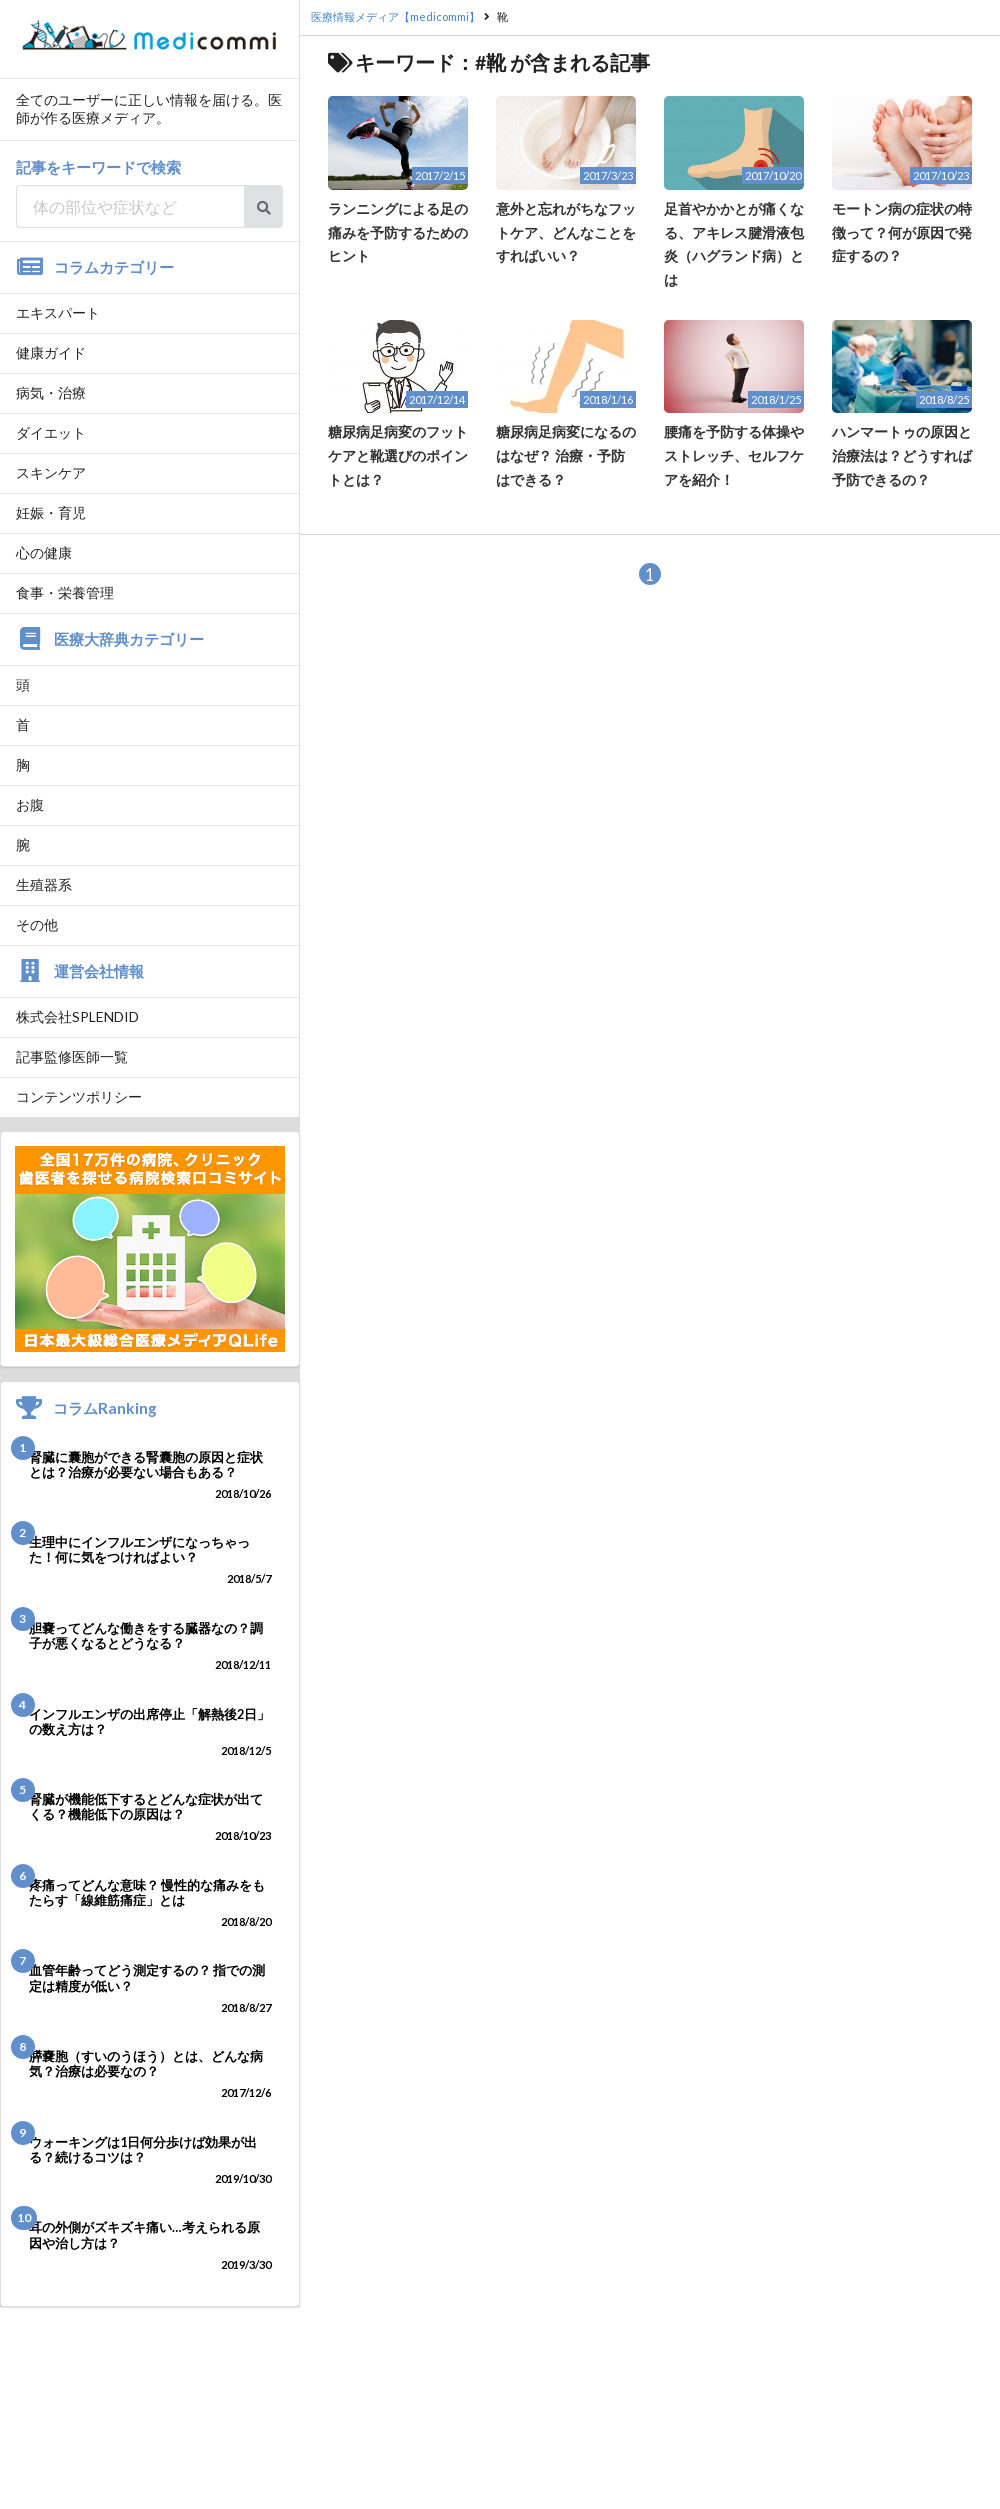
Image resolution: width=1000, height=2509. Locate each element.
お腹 (30, 804)
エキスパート (58, 312)
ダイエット (51, 432)
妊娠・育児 (51, 512)
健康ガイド (51, 352)
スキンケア (51, 472)
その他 (37, 924)
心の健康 (44, 552)
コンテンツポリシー (79, 1096)
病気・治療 (51, 392)
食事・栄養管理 (65, 592)
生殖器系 (44, 884)
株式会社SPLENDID (77, 1016)
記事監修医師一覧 (72, 1056)
